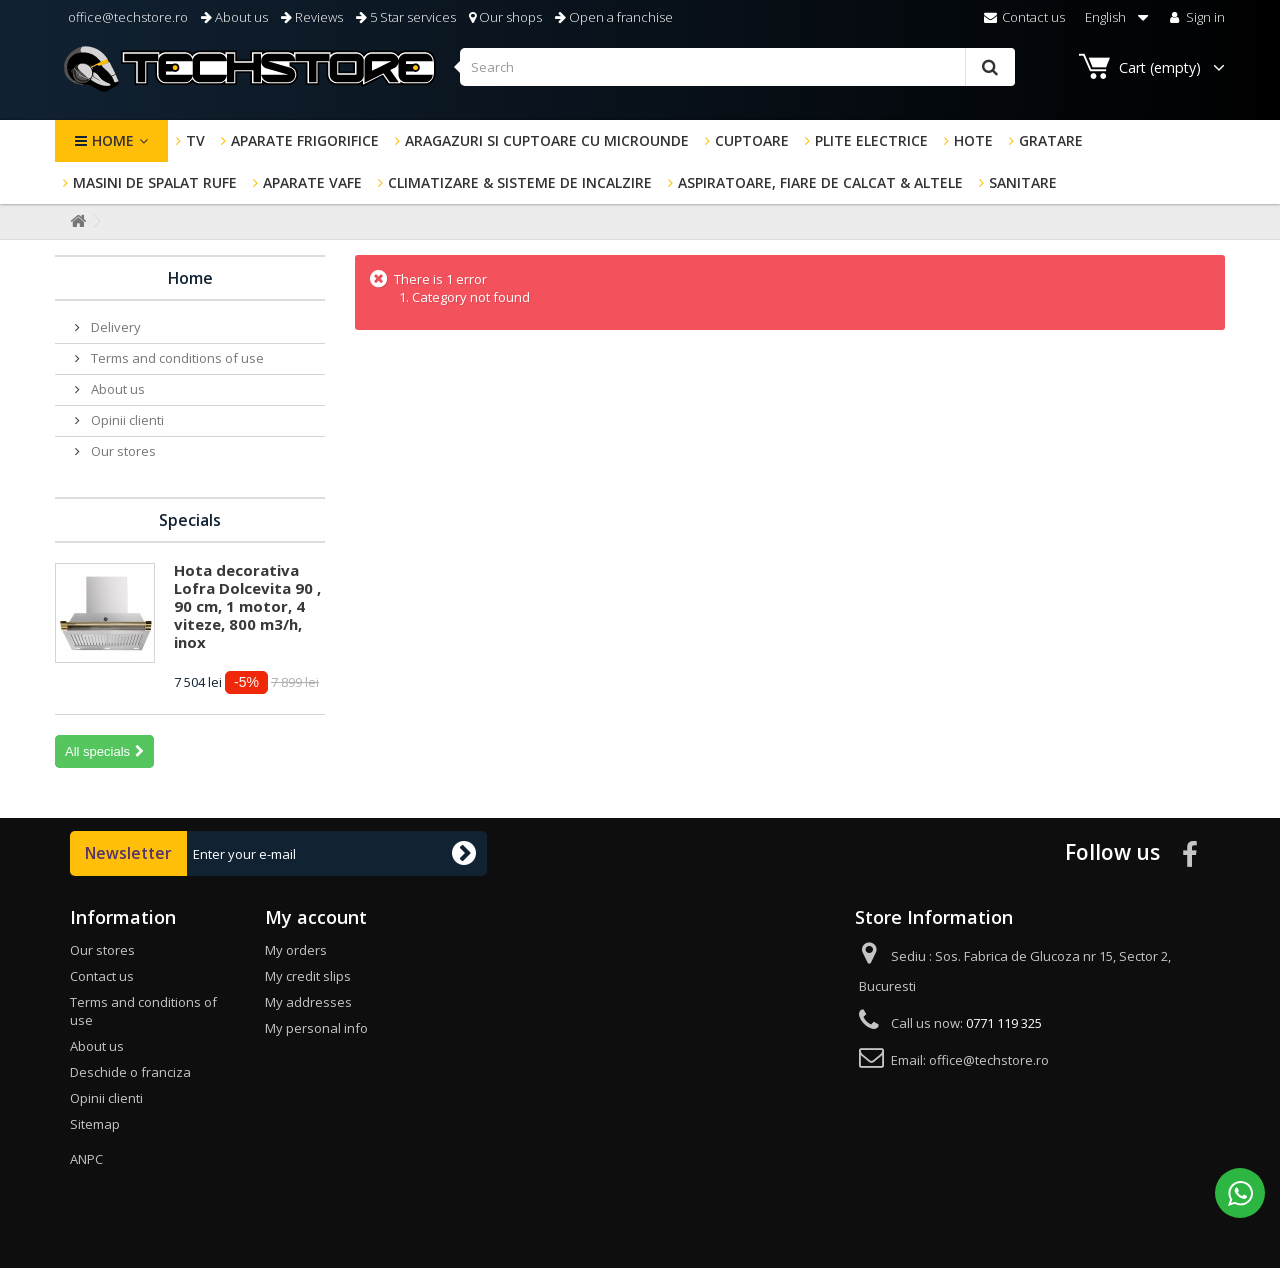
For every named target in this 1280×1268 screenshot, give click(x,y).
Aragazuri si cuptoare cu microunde (547, 140)
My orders (296, 950)
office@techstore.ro (126, 17)
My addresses (308, 1002)
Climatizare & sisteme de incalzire (520, 182)
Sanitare (1023, 182)
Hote (973, 140)
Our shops (505, 17)
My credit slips (308, 976)
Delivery (114, 327)
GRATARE (1051, 140)
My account (316, 917)
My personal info (316, 1028)
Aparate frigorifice (305, 140)
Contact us (1024, 17)
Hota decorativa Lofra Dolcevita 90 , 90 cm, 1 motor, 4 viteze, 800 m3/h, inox (247, 606)
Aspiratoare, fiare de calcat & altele (820, 182)
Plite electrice (871, 140)
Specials (190, 520)
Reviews (312, 17)
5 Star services (406, 17)
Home (113, 140)
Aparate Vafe (312, 182)
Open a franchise (614, 17)
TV (195, 140)
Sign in (1195, 17)
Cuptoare (752, 140)
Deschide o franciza (130, 1072)
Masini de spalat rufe (155, 182)
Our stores (122, 451)
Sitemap (95, 1124)
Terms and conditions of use (176, 358)
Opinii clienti (126, 420)
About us (234, 17)
